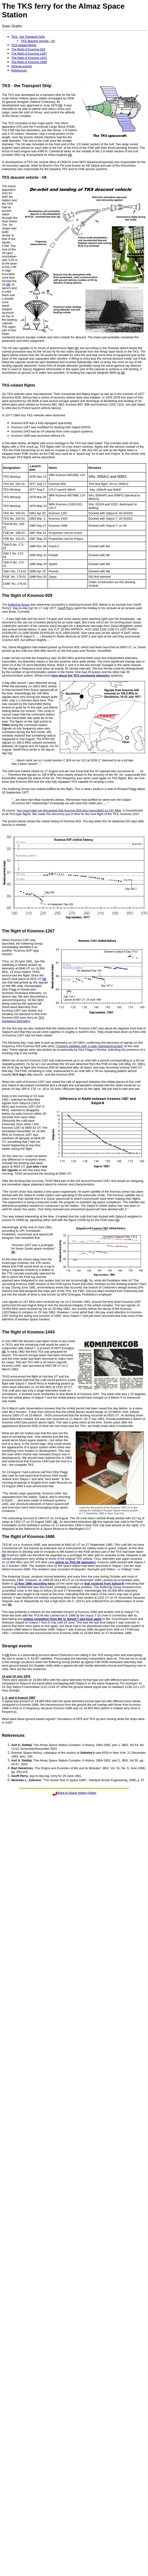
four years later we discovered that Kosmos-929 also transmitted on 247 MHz (69, 810)
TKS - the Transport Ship (28, 36)
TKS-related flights (23, 45)
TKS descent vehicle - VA (38, 41)
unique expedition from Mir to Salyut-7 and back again (62, 1619)
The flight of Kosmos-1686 (29, 62)
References (19, 70)
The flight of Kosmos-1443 (29, 58)
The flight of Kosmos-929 (28, 49)
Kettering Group (19, 604)
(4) (85, 1280)
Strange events (21, 66)
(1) (60, 105)
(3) (44, 979)
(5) (13, 1252)
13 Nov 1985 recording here (34, 1583)
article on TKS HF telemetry (75, 1562)
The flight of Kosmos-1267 (29, 53)
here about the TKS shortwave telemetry (80, 675)
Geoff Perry (65, 608)
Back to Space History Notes (76, 1792)
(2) (8, 284)
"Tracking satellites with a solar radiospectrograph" (89, 1046)
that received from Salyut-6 (104, 1583)
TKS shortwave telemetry (23, 1019)
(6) (9, 1604)
